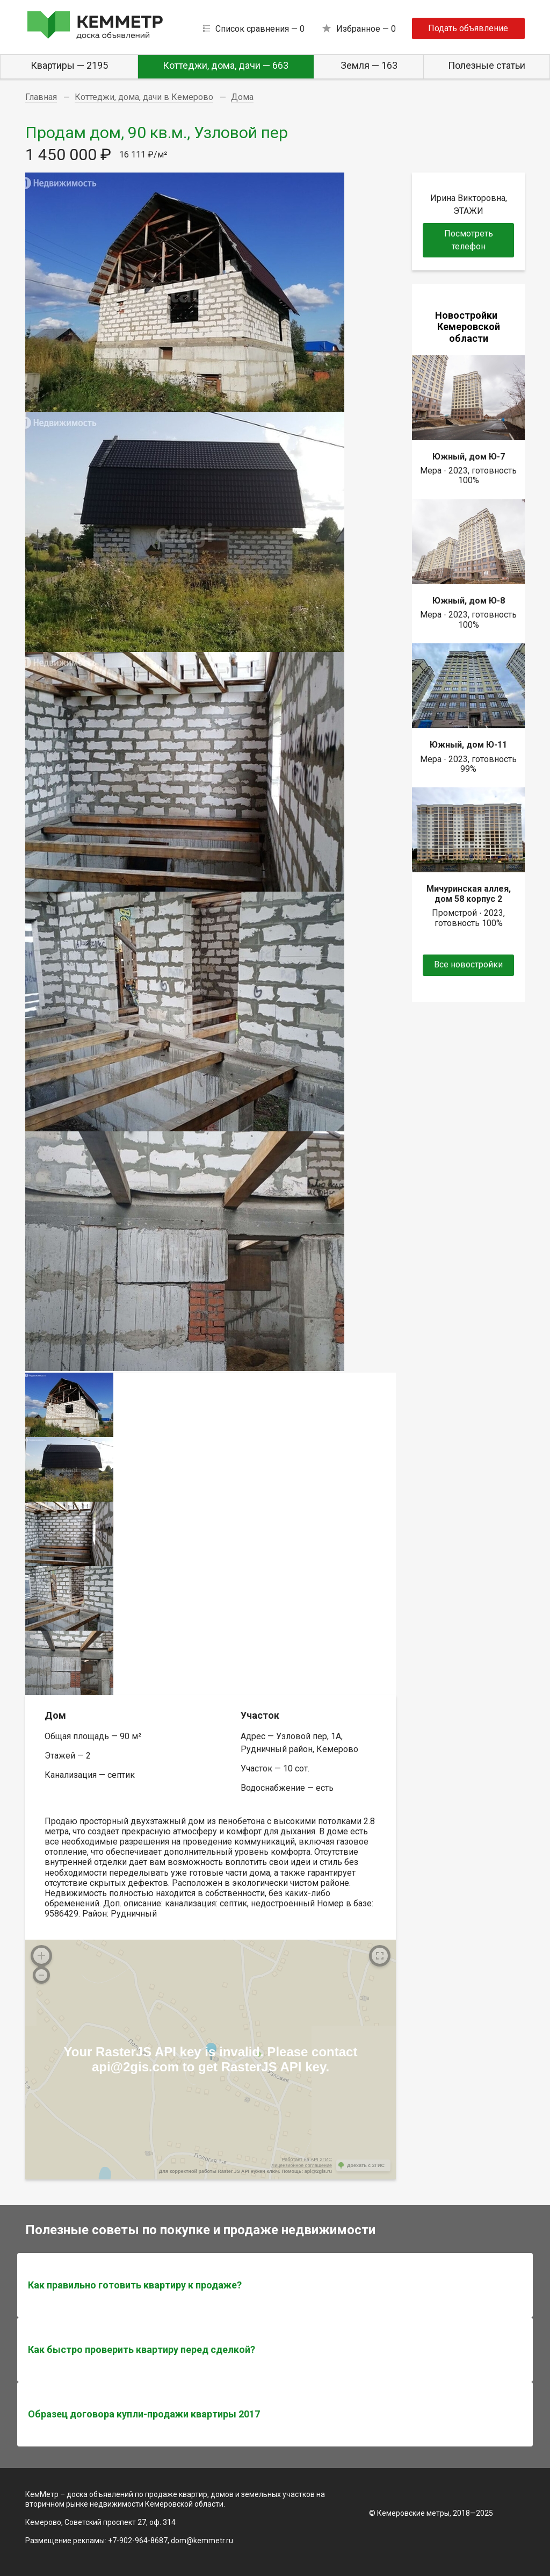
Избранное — (366, 29)
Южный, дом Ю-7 (468, 456)
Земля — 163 (369, 65)
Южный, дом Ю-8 (468, 600)
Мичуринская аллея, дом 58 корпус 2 (468, 893)
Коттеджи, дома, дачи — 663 (225, 65)
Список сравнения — (260, 29)
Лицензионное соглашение (301, 2165)
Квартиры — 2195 (69, 65)
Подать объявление (468, 28)
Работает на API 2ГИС (307, 2159)
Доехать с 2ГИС (366, 2165)
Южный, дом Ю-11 (468, 745)
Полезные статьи (486, 65)
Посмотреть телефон (468, 240)
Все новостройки (468, 964)
